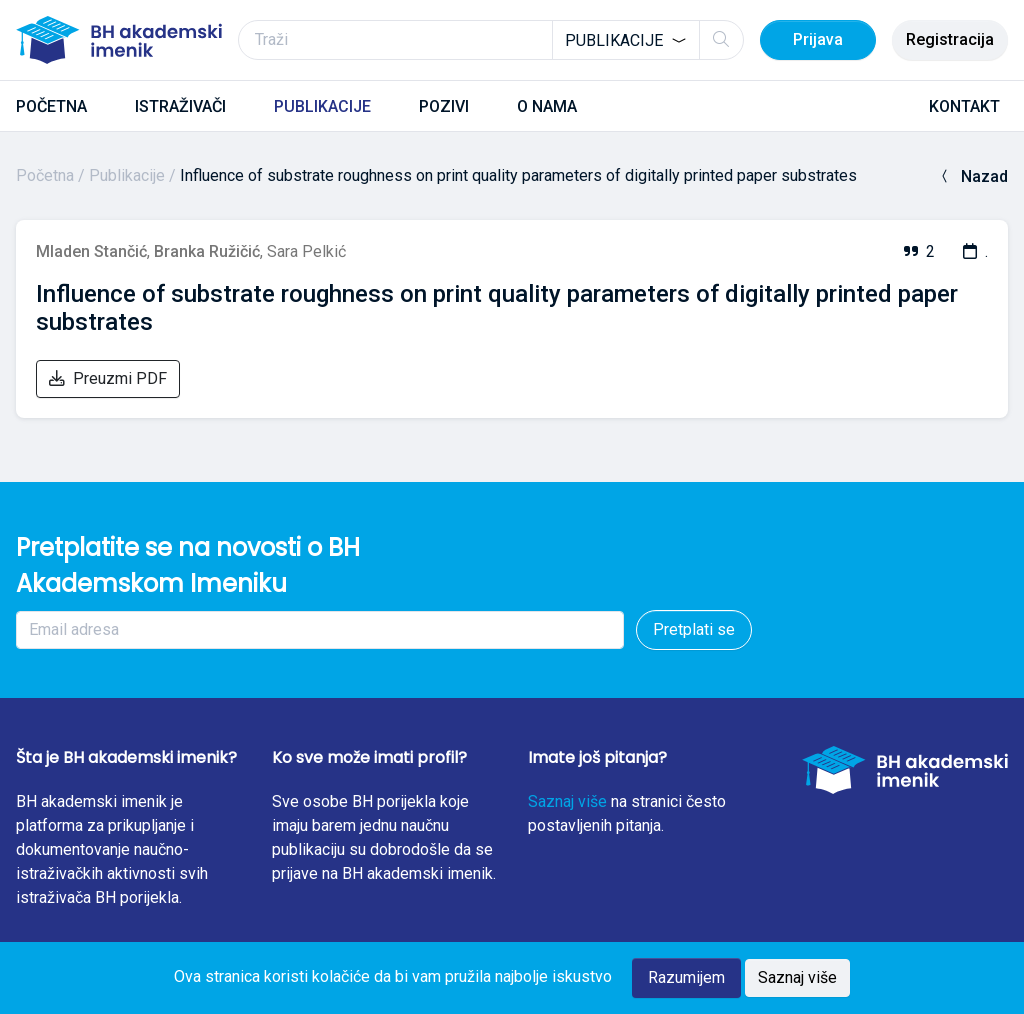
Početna (45, 175)
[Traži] (491, 40)
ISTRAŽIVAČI (180, 106)
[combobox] (626, 40)
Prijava (818, 39)
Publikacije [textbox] (614, 40)
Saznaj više (567, 801)
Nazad (972, 176)
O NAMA (547, 106)
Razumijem (686, 977)
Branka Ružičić (207, 251)
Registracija (950, 39)
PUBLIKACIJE (322, 106)
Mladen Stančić (91, 251)
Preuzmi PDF (108, 378)
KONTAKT (964, 106)
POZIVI (444, 106)
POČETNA (51, 106)
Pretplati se (694, 629)
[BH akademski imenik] (119, 40)
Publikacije (127, 175)
